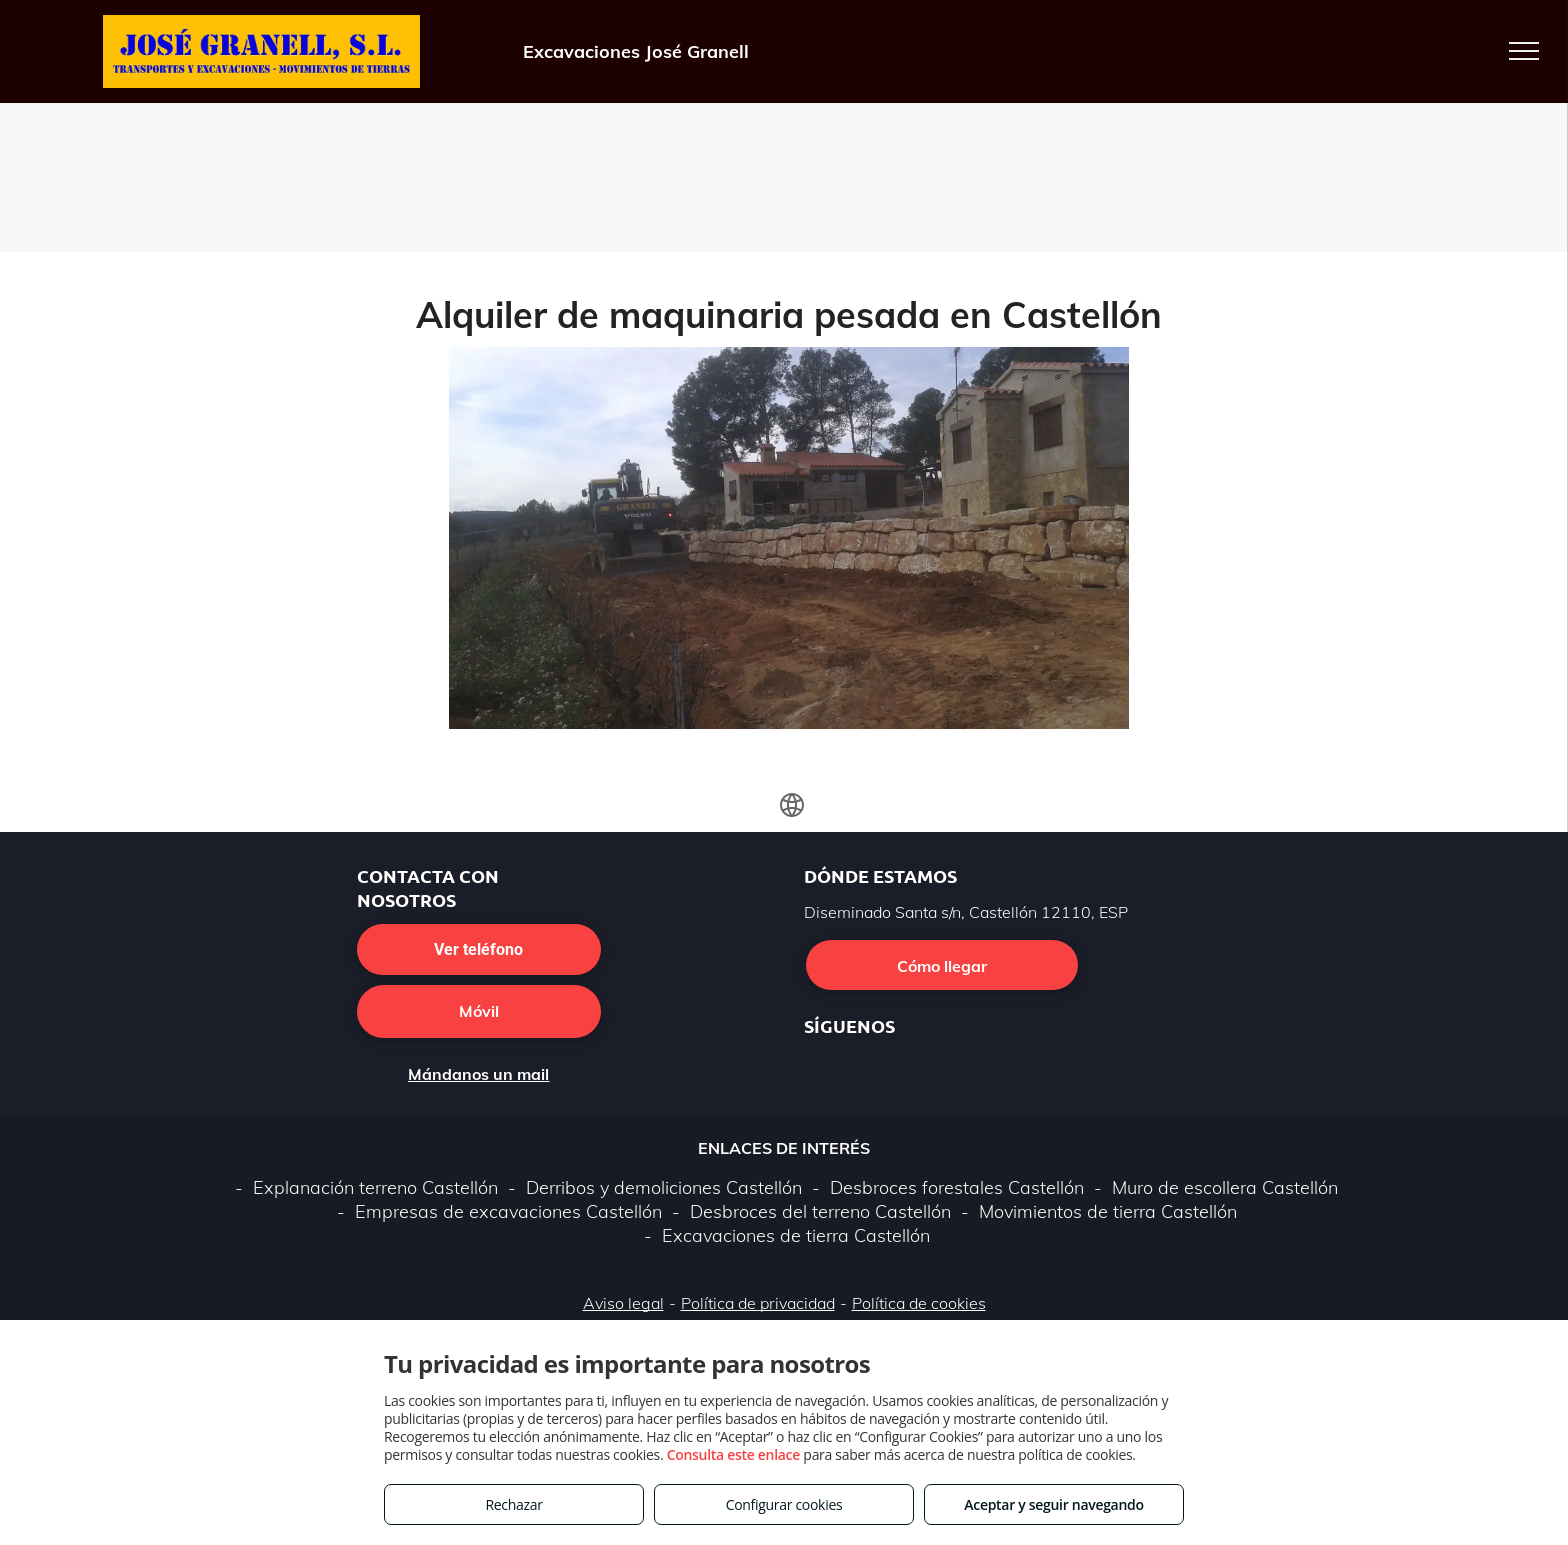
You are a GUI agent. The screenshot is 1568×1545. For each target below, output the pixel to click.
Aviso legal (623, 1303)
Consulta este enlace (733, 1454)
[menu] (1524, 51)
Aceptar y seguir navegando (1053, 1504)
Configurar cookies (784, 1504)
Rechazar (513, 1504)
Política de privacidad (758, 1303)
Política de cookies (919, 1303)
